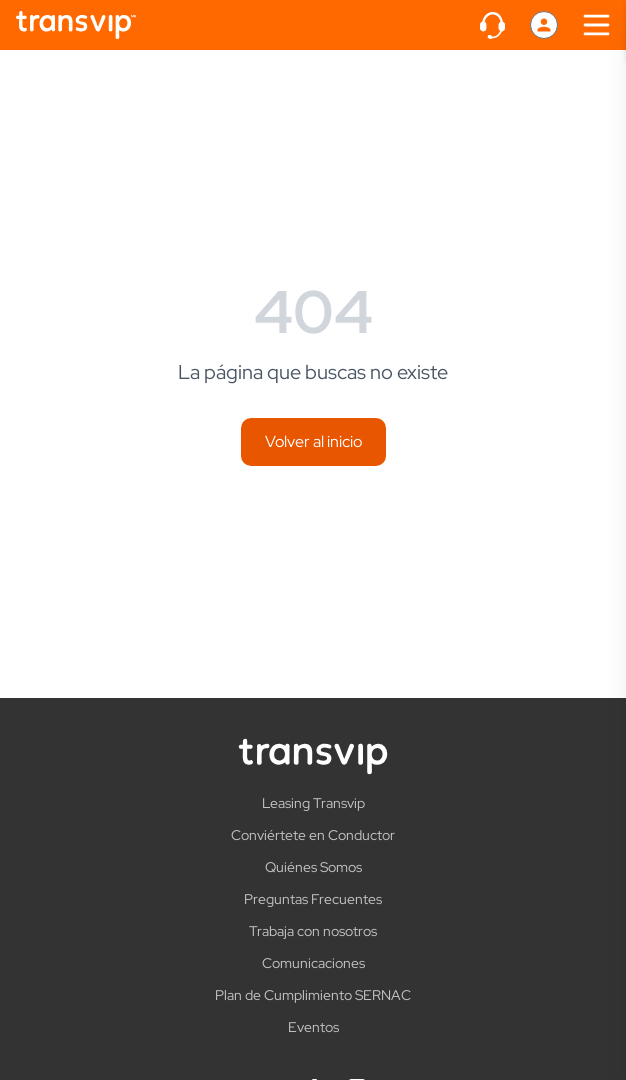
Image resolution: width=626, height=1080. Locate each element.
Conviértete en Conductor (313, 835)
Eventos (313, 1027)
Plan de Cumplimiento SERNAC (313, 995)
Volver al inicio (313, 441)
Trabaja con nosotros (313, 931)
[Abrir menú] (596, 25)
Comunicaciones (313, 963)
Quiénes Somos (313, 867)
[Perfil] (544, 25)
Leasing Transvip (313, 803)
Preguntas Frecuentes (313, 899)
